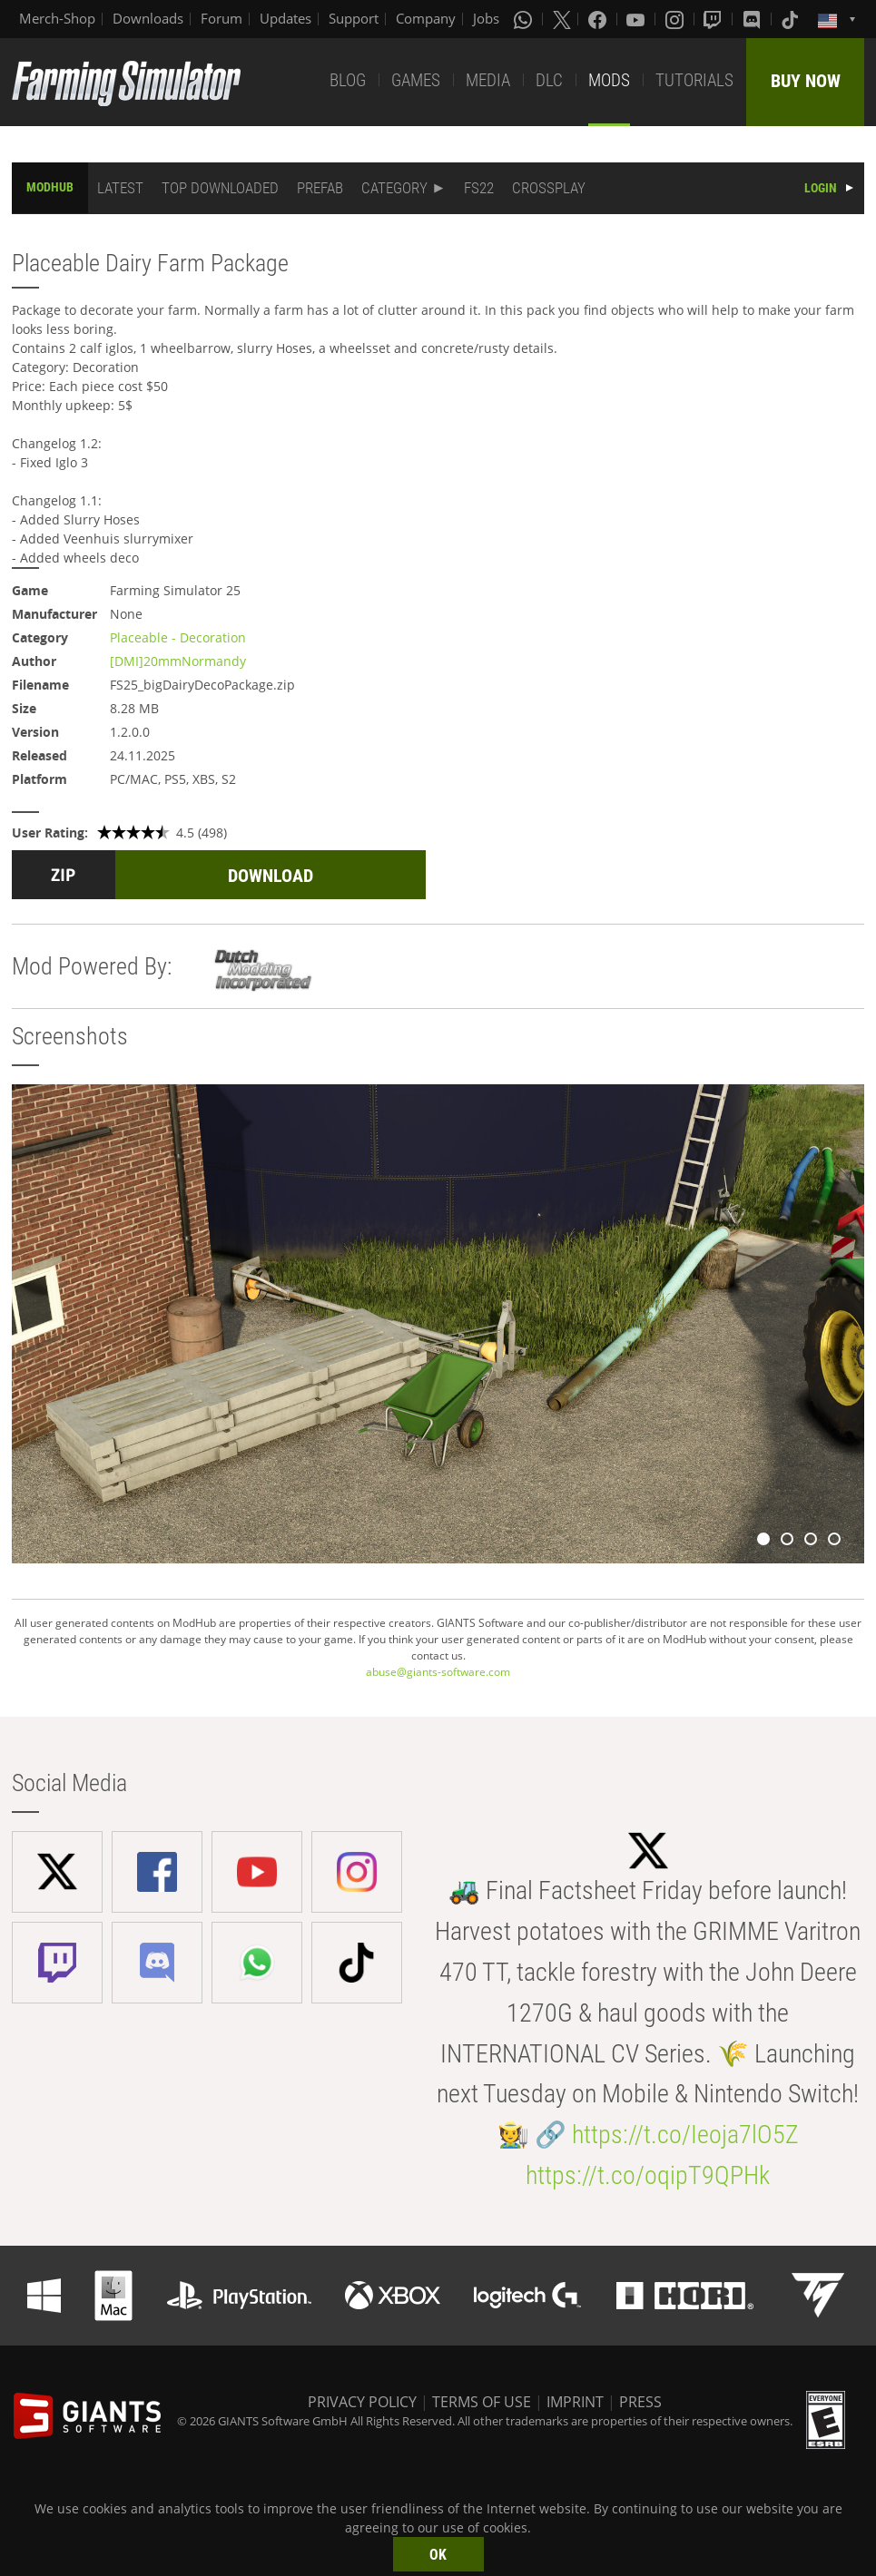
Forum (221, 18)
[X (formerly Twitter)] (562, 19)
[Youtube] (637, 19)
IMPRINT (575, 2402)
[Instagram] (676, 19)
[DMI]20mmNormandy (178, 661)
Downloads (148, 18)
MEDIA (488, 80)
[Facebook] (599, 19)
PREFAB (320, 188)
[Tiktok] (791, 19)
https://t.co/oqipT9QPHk (648, 2175)
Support (354, 18)
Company (426, 18)
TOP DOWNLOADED (220, 188)
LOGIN (820, 188)
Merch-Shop (57, 18)
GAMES (415, 80)
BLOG (348, 80)
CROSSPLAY (549, 188)
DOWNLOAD (270, 875)
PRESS (640, 2402)
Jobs (486, 18)
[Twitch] (714, 19)
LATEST (120, 188)
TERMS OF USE (481, 2402)
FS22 (479, 188)
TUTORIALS (694, 80)
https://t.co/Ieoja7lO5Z (685, 2135)
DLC (549, 80)
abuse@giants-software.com (438, 1672)
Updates (285, 18)
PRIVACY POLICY (362, 2402)
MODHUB (50, 187)
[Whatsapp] (525, 19)
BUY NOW (806, 81)
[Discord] (753, 19)
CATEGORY (394, 188)
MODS (609, 80)
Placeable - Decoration (178, 637)
